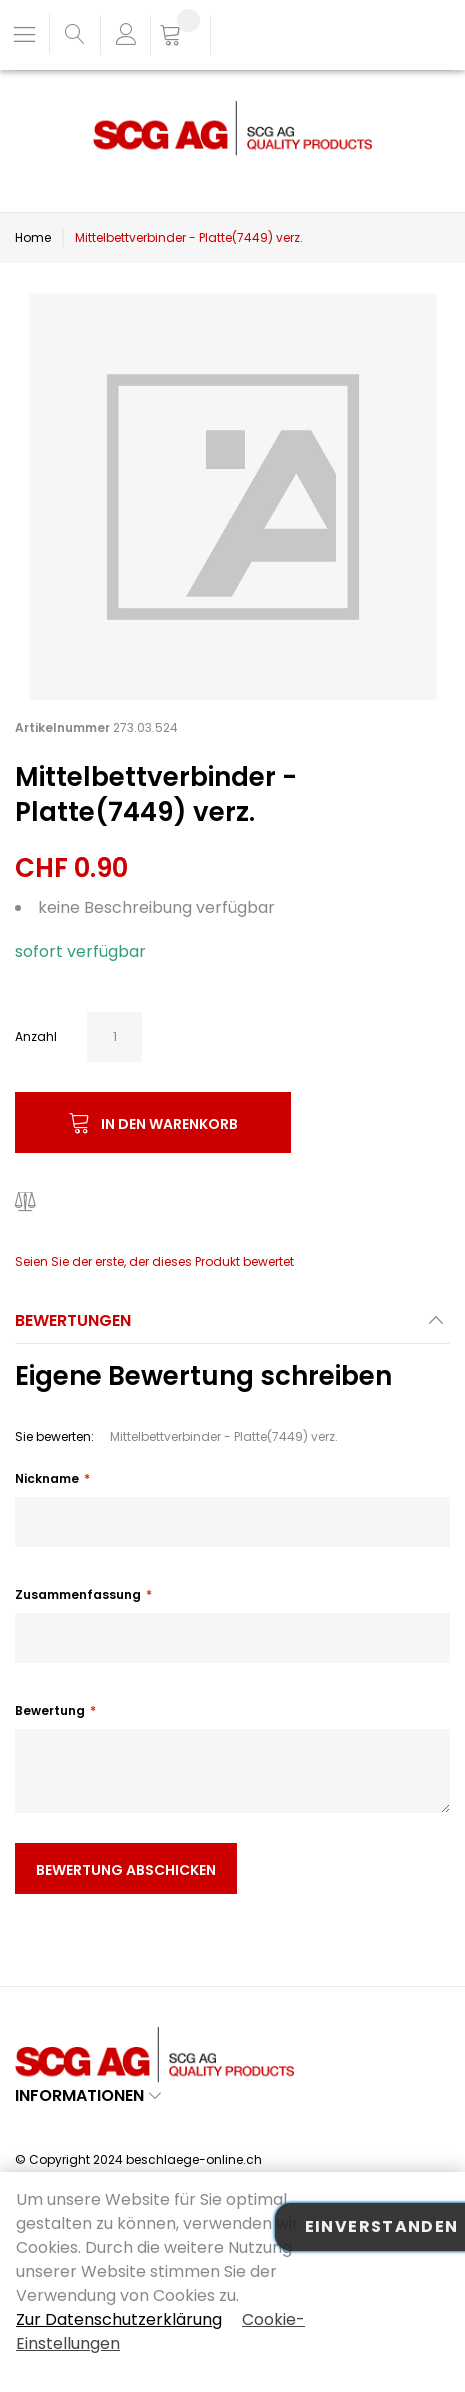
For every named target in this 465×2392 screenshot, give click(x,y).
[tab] (232, 1326)
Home (33, 237)
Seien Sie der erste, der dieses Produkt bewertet (154, 1261)
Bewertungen (73, 1320)
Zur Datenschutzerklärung (119, 2319)
